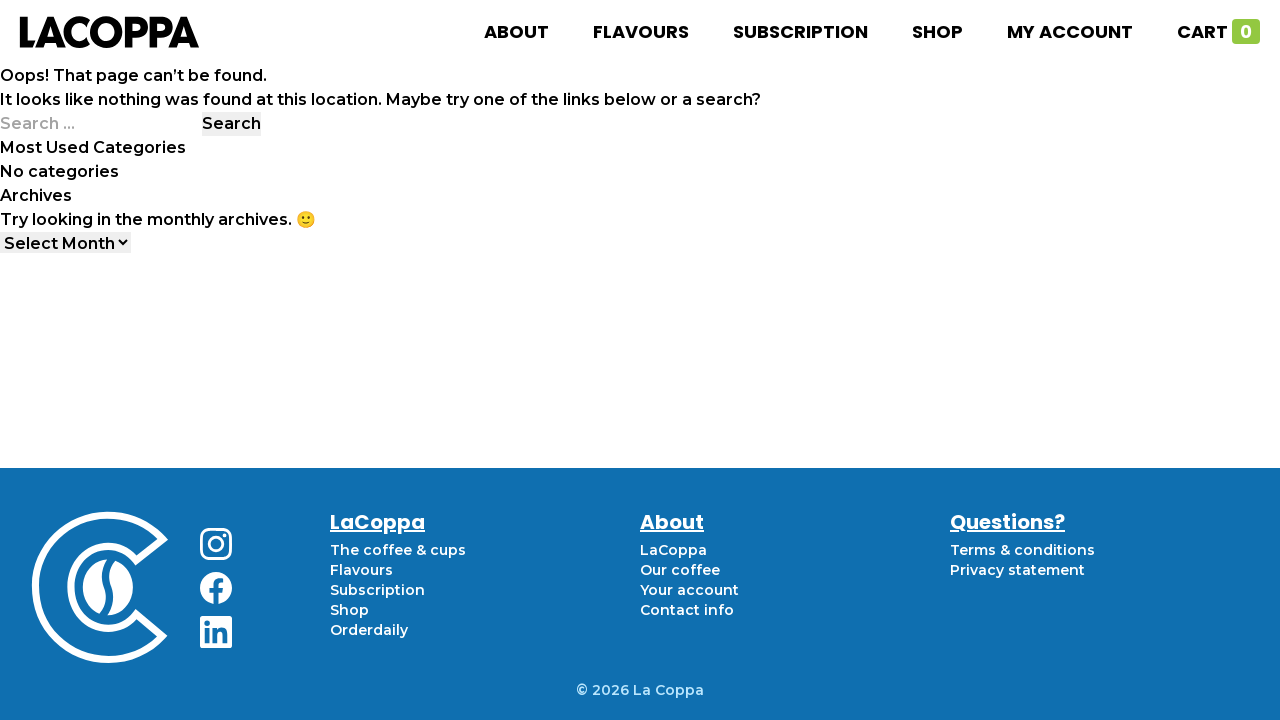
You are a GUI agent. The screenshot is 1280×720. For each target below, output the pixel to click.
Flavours (641, 31)
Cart (1218, 31)
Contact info (687, 610)
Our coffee (680, 570)
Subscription (800, 31)
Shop (937, 31)
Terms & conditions (1022, 550)
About (516, 31)
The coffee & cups (398, 550)
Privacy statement (1017, 570)
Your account (689, 590)
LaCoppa (673, 550)
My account (1070, 31)
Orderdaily (369, 630)
